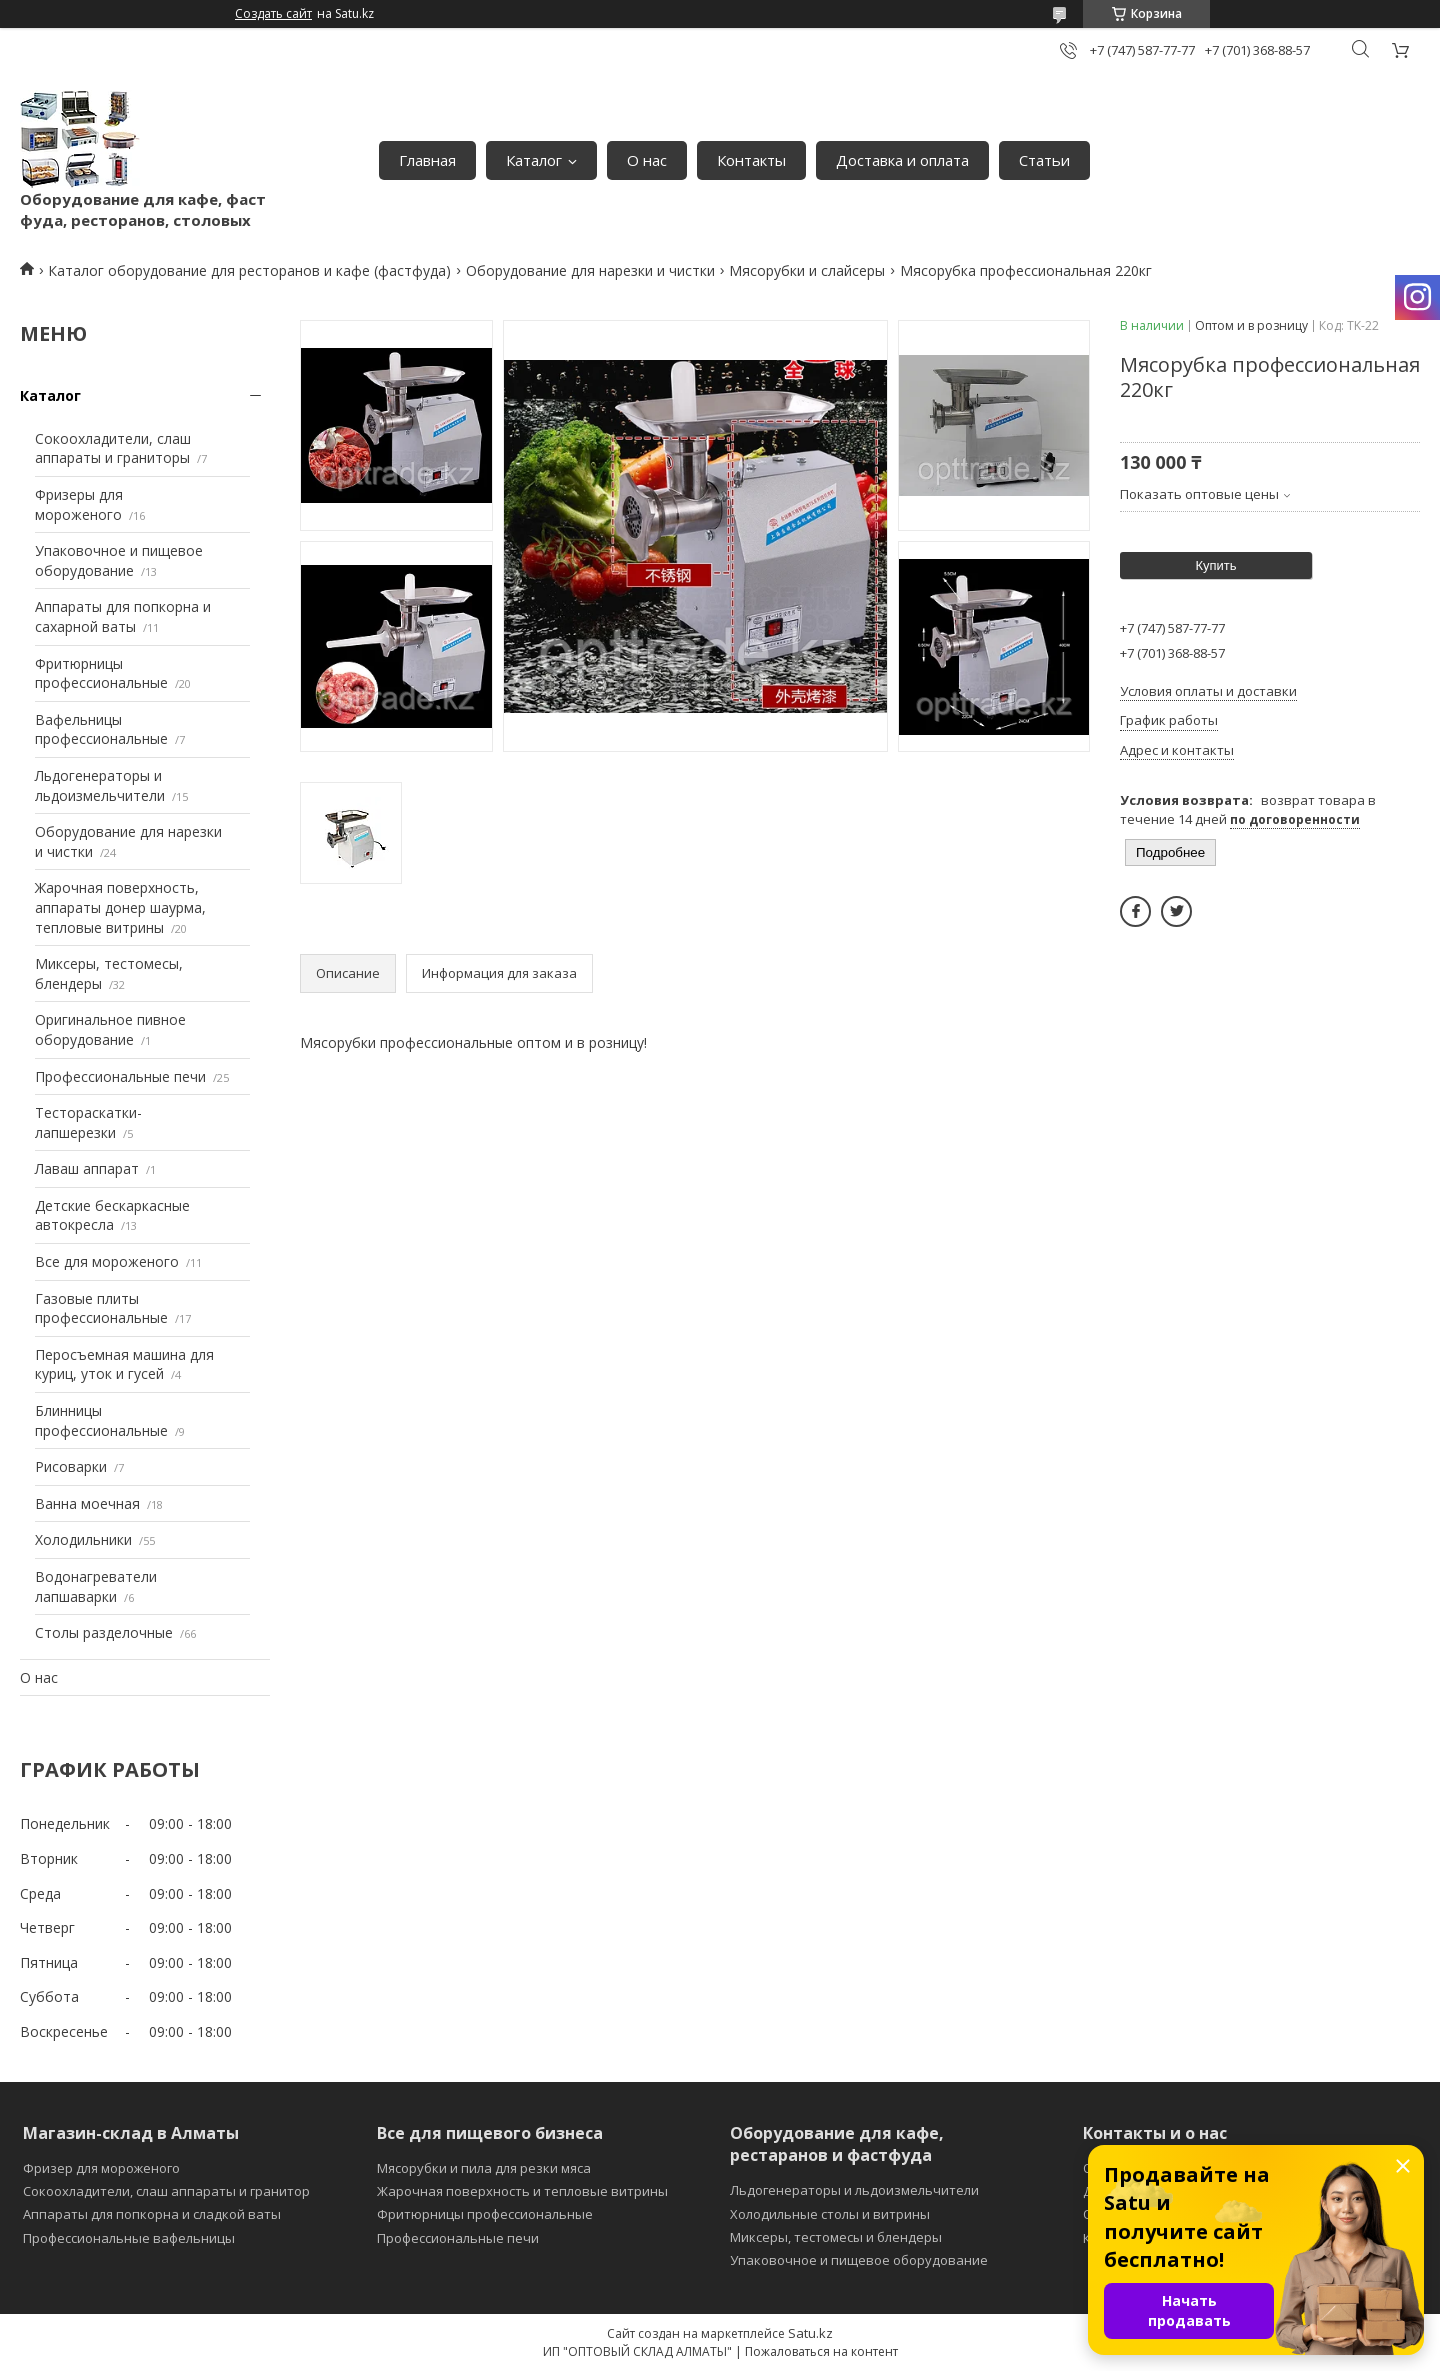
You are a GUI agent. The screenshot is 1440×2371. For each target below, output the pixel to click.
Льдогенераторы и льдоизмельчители (100, 785)
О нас (647, 160)
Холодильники (83, 1539)
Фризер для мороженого (101, 2168)
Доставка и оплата (902, 160)
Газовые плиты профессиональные (101, 1308)
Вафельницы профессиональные (101, 729)
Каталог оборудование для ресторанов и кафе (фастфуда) (249, 270)
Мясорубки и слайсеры (807, 270)
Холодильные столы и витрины (830, 2214)
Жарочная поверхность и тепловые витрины (522, 2191)
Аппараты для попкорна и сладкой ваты (152, 2214)
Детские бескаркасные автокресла (112, 1215)
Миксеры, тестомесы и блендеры (836, 2237)
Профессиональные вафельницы (129, 2238)
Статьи (1044, 160)
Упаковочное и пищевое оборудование (119, 560)
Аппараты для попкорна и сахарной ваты (123, 616)
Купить (1215, 565)
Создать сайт (273, 14)
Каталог (534, 160)
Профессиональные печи (120, 1076)
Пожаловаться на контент (821, 2351)
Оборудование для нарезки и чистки (590, 270)
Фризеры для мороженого (79, 504)
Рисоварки (71, 1466)
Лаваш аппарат (87, 1168)
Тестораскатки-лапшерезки (88, 1122)
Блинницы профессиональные (101, 1420)
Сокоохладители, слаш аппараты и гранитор (166, 2191)
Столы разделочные (104, 1632)
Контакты (751, 160)
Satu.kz (810, 2333)
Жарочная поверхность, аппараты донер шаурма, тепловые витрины (120, 907)
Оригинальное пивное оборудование (110, 1029)
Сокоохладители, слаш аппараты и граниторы (113, 448)
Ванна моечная (87, 1503)
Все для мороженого (107, 1261)
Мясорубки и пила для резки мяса (484, 2168)
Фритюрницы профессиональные (101, 673)
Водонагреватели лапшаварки (96, 1586)
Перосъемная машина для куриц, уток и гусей (124, 1364)
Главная (427, 160)
